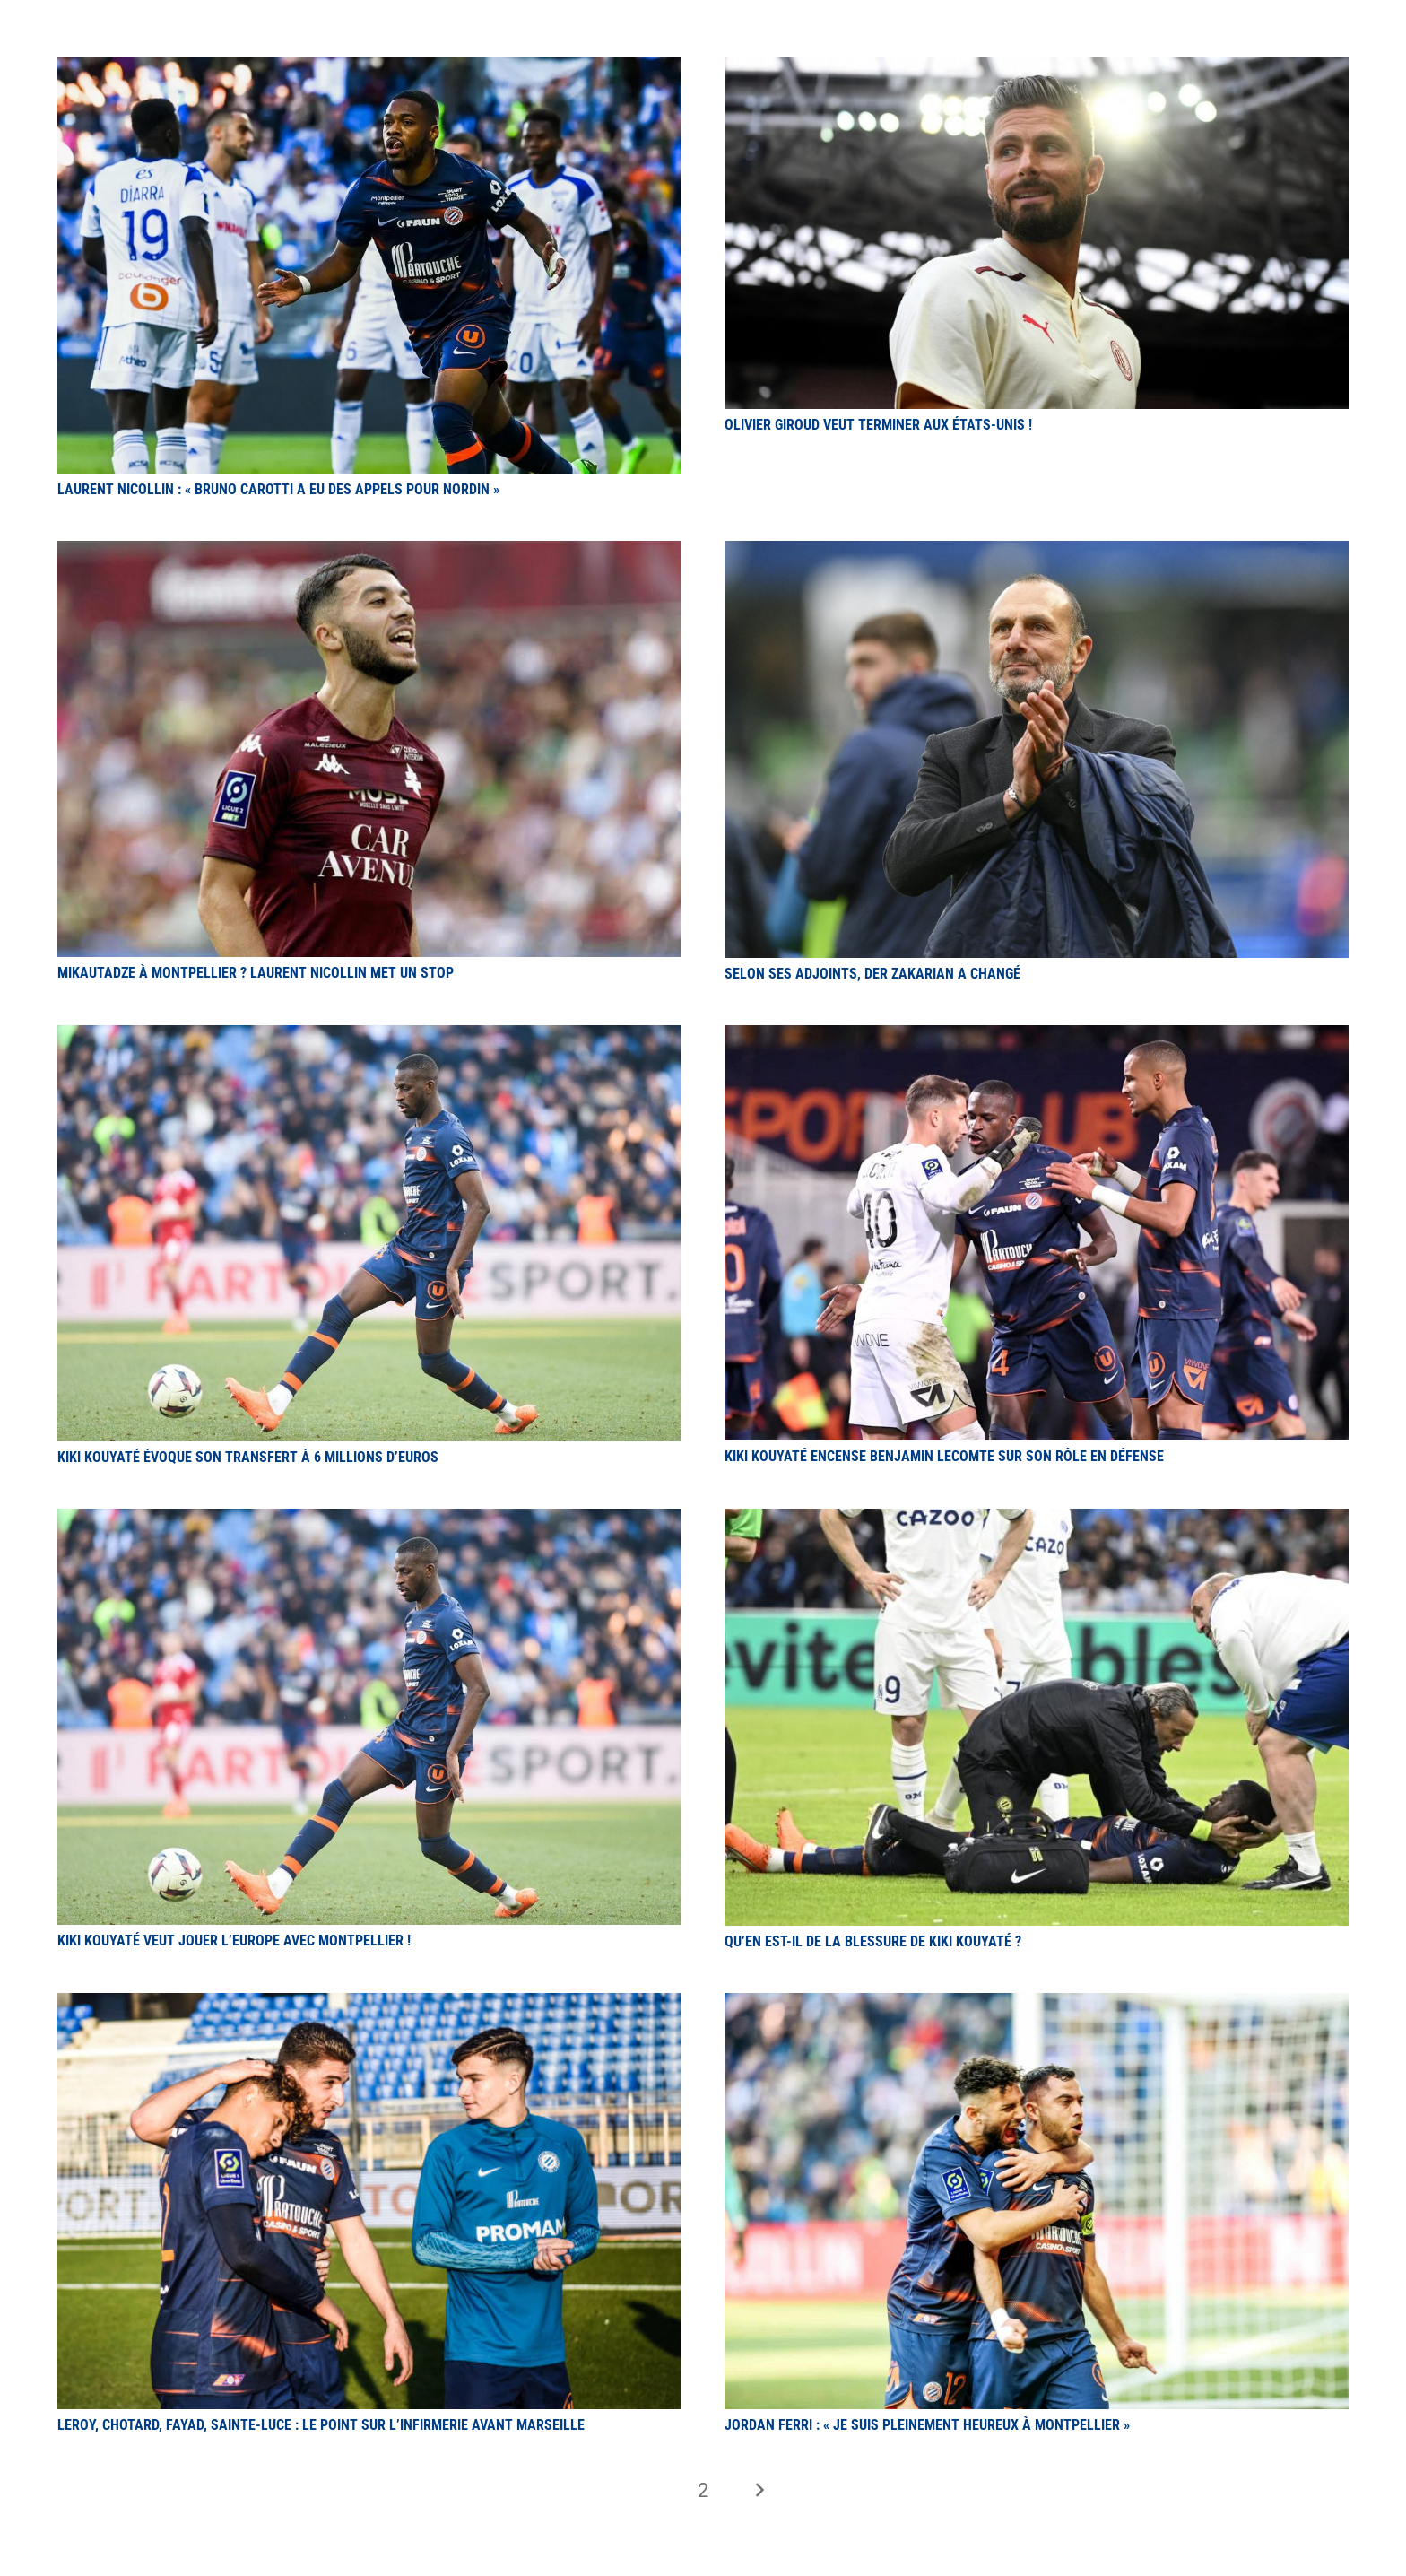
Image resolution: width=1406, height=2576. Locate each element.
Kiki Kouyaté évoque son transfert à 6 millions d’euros (247, 1457)
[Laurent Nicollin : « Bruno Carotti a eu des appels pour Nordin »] (369, 67)
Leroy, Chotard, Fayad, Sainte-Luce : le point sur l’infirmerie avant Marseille (321, 2424)
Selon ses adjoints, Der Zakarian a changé (872, 973)
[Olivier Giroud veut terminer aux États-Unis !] (1037, 67)
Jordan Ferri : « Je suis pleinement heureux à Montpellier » (927, 2424)
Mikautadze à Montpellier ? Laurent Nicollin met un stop (255, 972)
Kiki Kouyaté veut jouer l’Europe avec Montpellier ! (234, 1940)
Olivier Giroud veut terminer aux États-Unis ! (878, 424)
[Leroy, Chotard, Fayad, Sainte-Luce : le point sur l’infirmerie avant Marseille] (369, 2003)
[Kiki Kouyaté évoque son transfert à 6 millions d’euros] (369, 1035)
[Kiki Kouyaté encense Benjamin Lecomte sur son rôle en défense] (1037, 1035)
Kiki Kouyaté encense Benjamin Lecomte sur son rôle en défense (944, 1456)
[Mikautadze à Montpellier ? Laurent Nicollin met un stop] (369, 551)
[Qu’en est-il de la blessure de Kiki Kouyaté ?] (1037, 1518)
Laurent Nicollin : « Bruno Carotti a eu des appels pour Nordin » (278, 489)
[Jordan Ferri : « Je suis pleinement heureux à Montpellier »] (1037, 2003)
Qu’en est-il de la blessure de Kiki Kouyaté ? (873, 1941)
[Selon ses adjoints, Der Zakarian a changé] (1037, 551)
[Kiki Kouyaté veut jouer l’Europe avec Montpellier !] (369, 1518)
